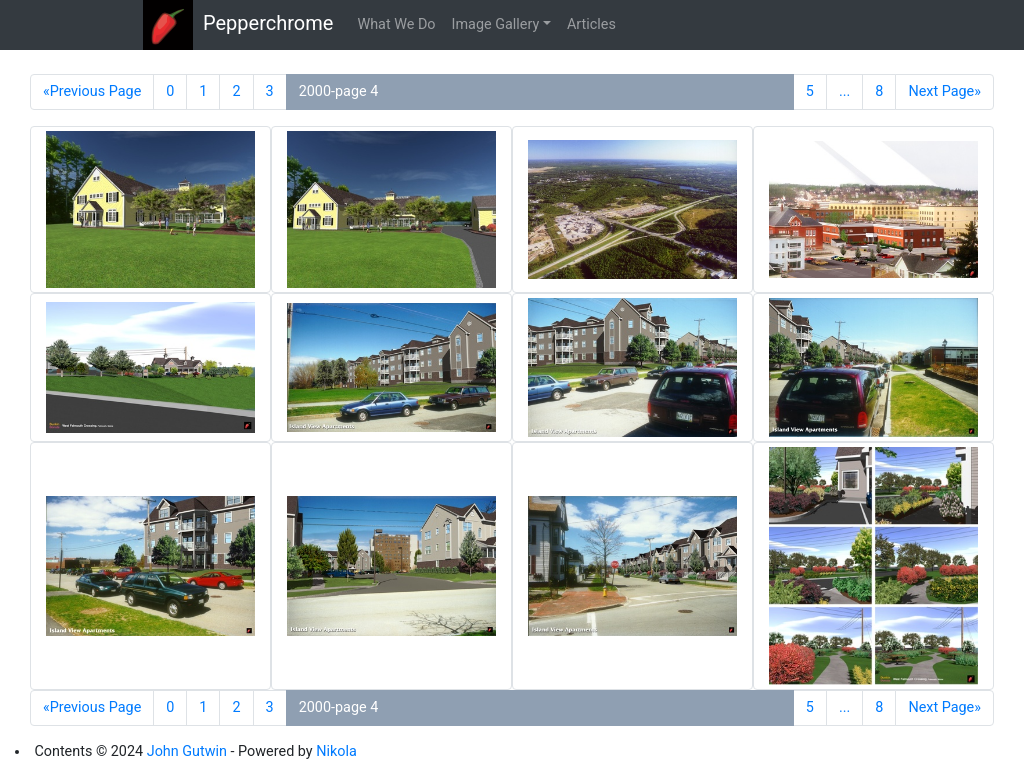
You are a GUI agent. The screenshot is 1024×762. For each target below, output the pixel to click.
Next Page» (944, 91)
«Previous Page (92, 91)
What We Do (396, 24)
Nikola (336, 751)
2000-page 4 (339, 91)
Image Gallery (496, 24)
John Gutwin (187, 751)
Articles (591, 24)
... (844, 91)
